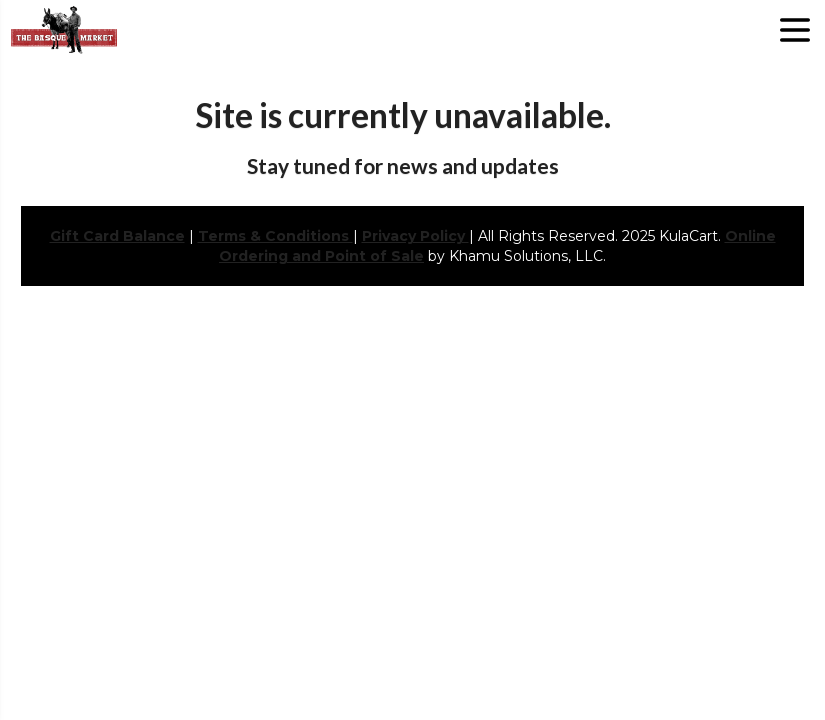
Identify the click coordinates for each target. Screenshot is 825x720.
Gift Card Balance (117, 236)
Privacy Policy (415, 236)
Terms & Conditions (275, 236)
